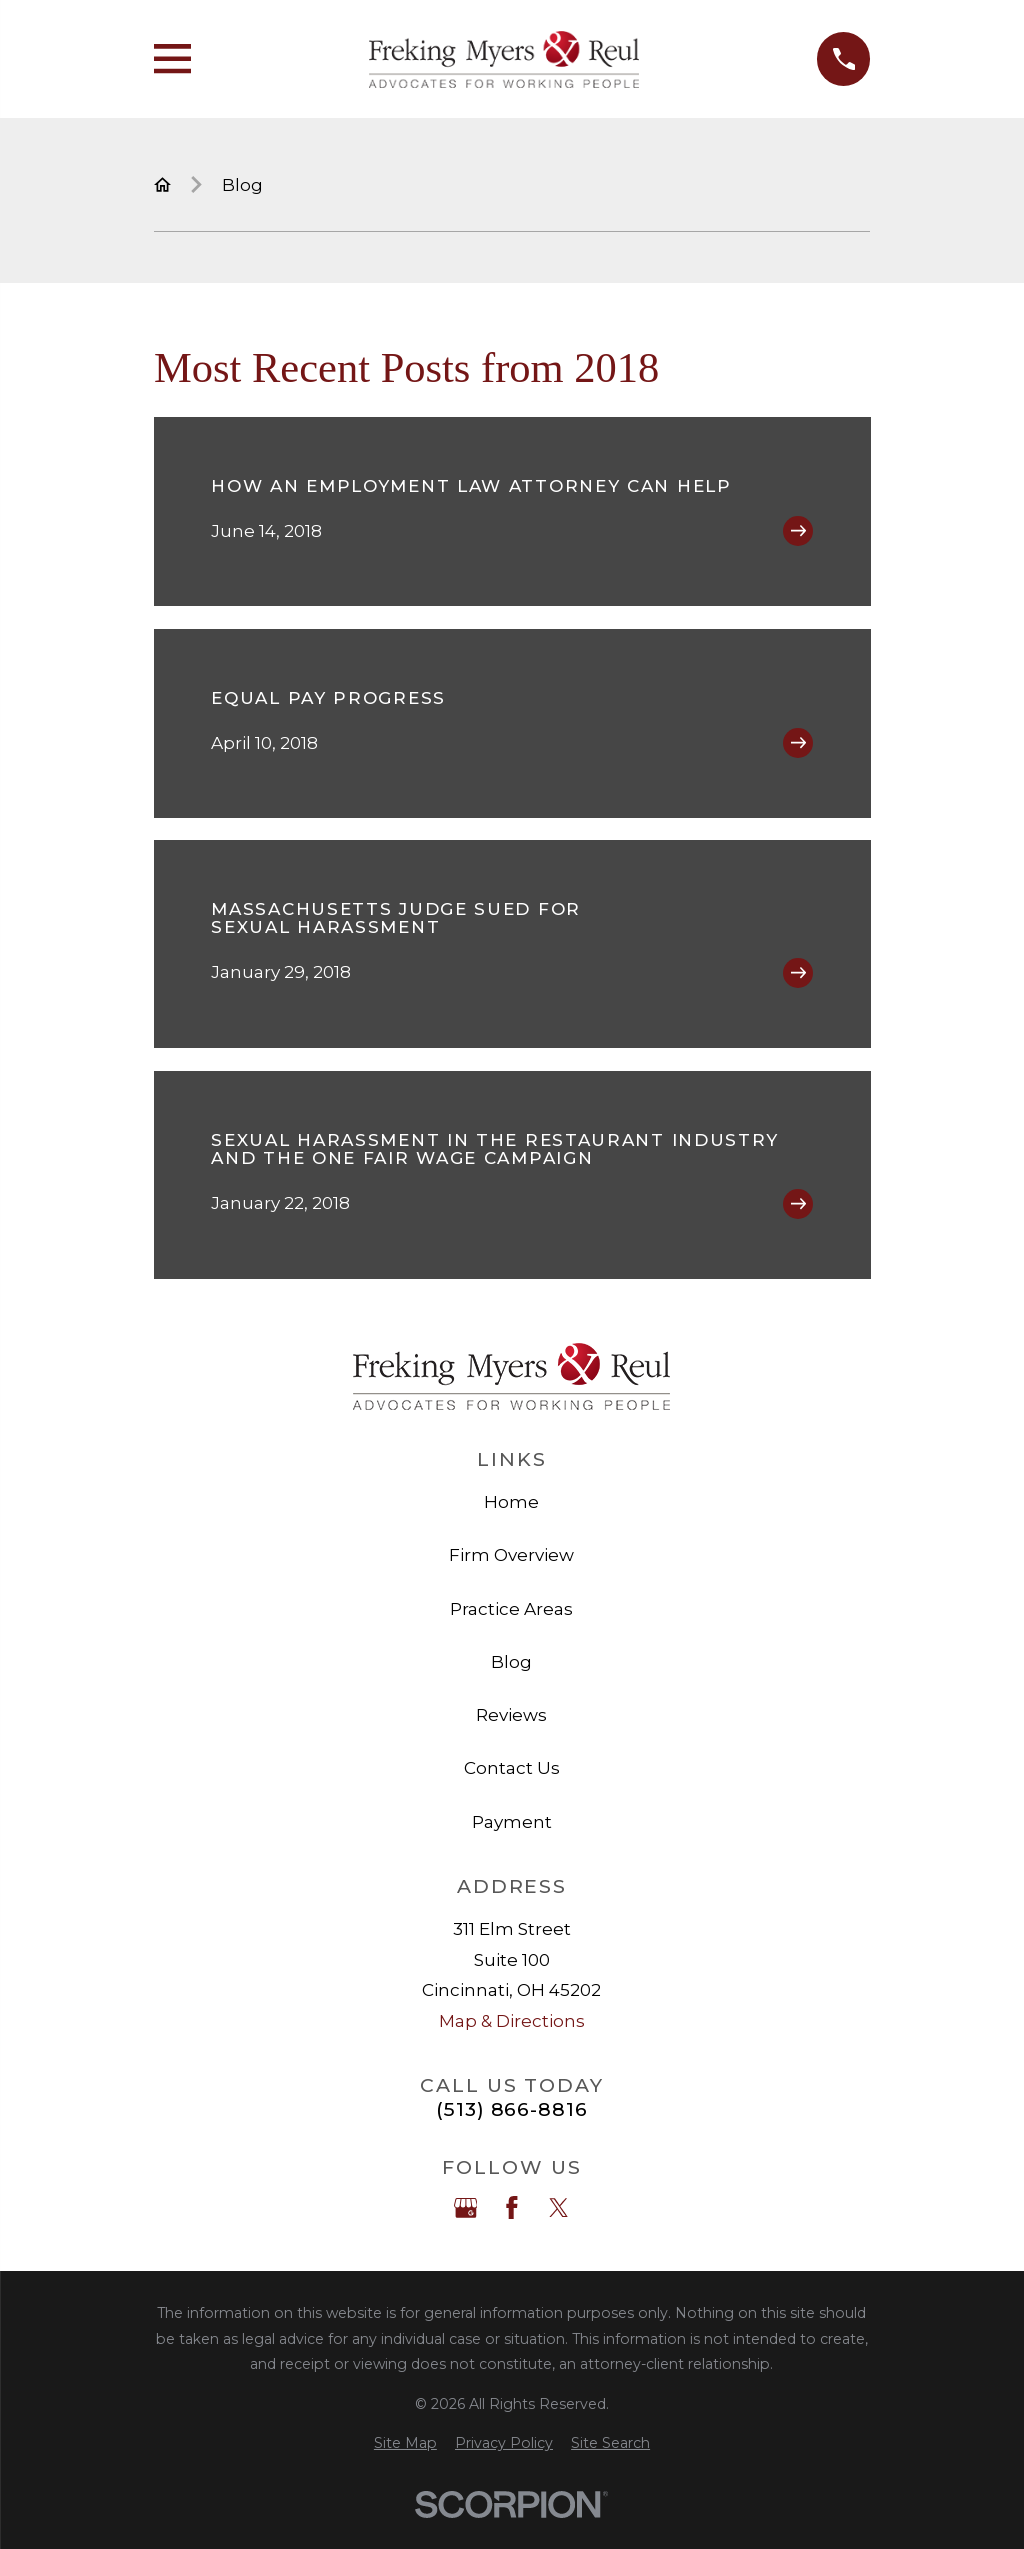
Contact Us (512, 1768)
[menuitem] (405, 2444)
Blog (511, 1662)
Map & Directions (512, 2021)
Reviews (511, 1715)
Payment (512, 1822)
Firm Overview (511, 1555)
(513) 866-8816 (512, 2109)
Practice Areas (511, 1609)
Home (511, 1502)
